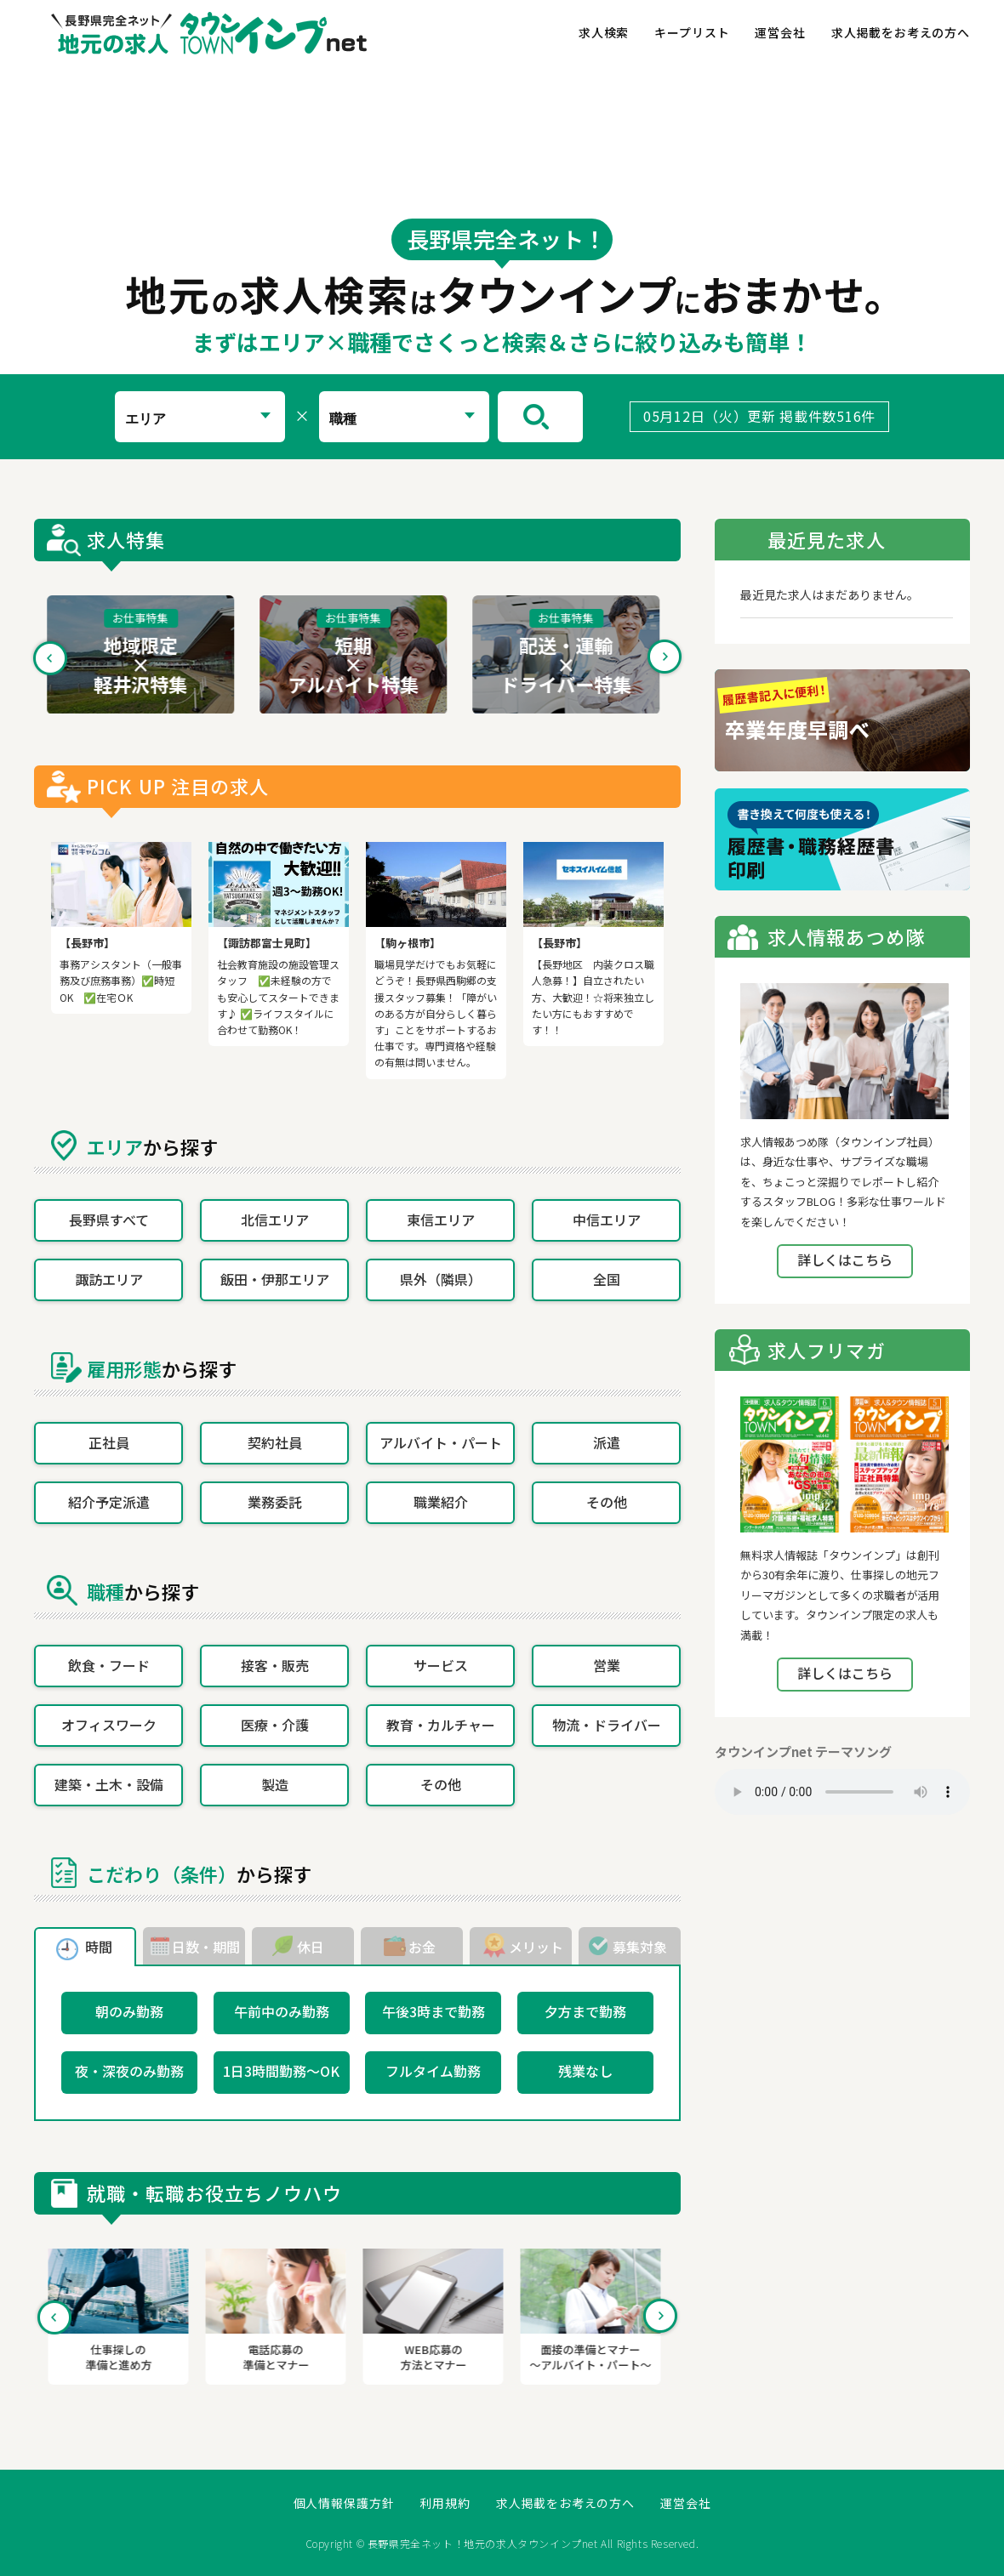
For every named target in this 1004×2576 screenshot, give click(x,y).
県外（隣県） (441, 1279)
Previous (50, 657)
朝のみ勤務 (129, 2011)
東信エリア (441, 1219)
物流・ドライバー (606, 1724)
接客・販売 (275, 1665)
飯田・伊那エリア (274, 1279)
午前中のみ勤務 (281, 2011)
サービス (441, 1665)
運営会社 (780, 32)
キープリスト (691, 32)
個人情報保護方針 (344, 2503)
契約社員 (275, 1442)
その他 (606, 1502)
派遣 (606, 1442)
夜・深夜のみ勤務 (129, 2071)
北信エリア (275, 1219)
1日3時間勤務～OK (281, 2071)
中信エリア (607, 1219)
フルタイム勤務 (433, 2071)
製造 (274, 1784)
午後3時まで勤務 (433, 2011)
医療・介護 (275, 1724)
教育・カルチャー (440, 1724)
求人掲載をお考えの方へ (900, 32)
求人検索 (604, 32)
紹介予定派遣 (109, 1502)
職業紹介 (441, 1502)
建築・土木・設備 (108, 1784)
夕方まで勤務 (585, 2011)
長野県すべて (109, 1219)
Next (664, 657)
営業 (606, 1665)
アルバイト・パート (440, 1442)
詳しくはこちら (845, 1259)
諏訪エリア (109, 1279)
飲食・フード (109, 1665)
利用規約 (444, 2503)
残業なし (585, 2071)
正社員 (108, 1442)
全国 (606, 1279)
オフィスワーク (109, 1724)
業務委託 (275, 1502)
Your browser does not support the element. (842, 1792)
